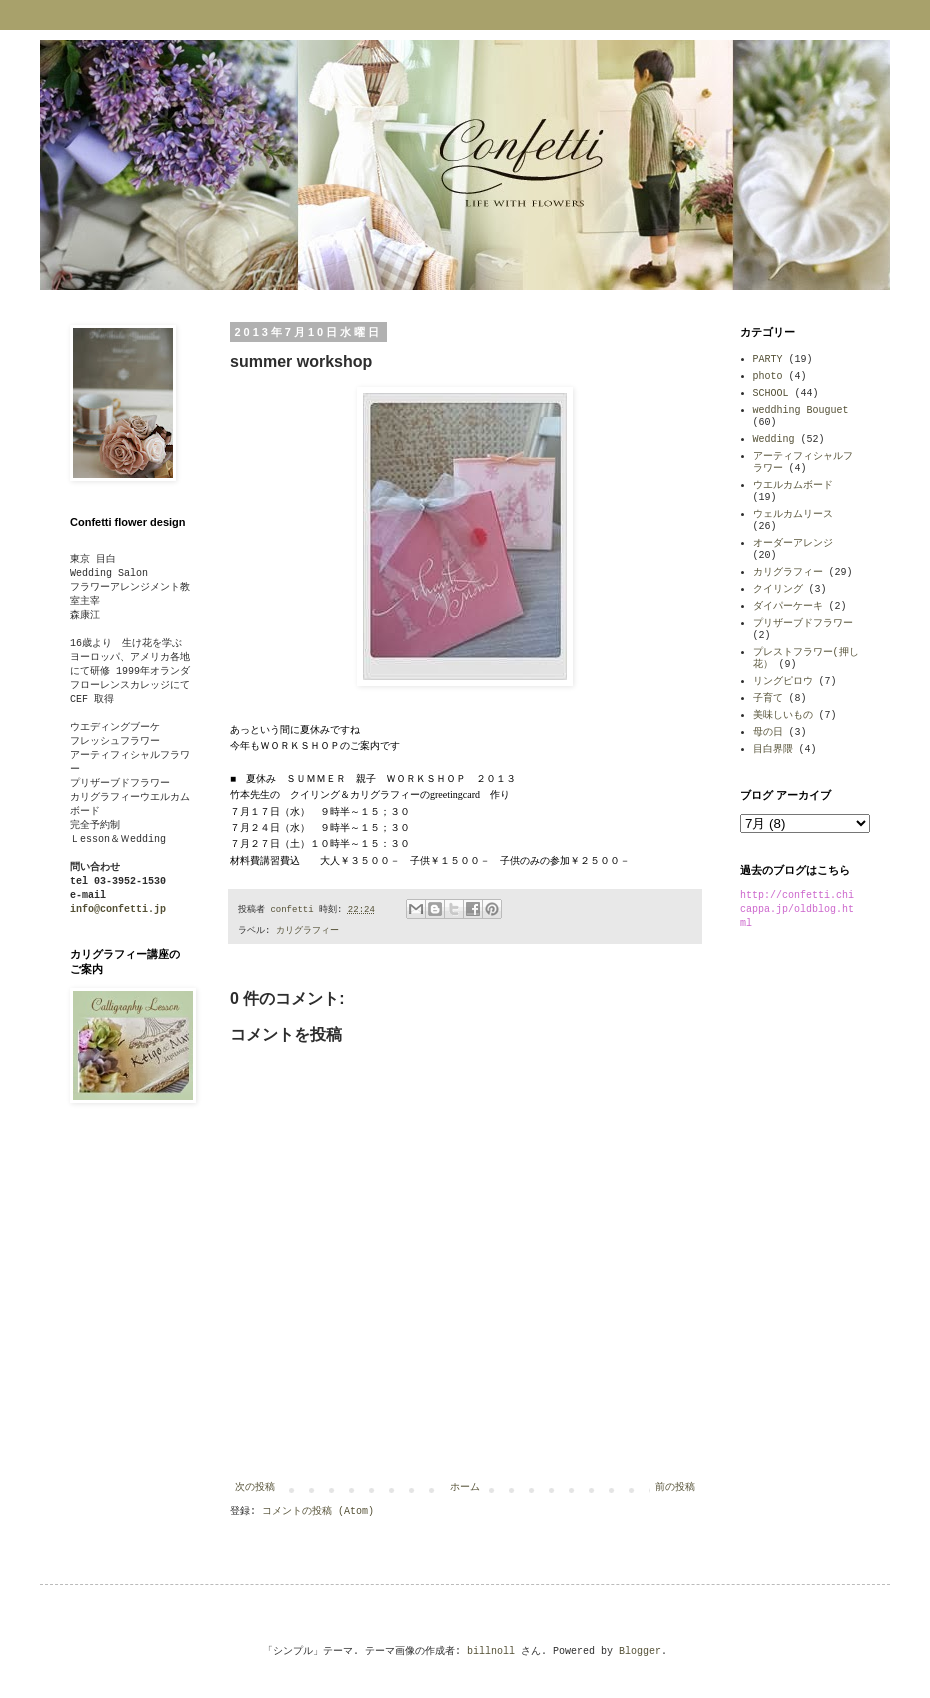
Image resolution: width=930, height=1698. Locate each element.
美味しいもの (783, 715)
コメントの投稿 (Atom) (318, 1511)
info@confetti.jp (118, 909)
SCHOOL (771, 393)
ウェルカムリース (793, 514)
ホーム (465, 1487)
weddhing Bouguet (801, 410)
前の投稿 (675, 1487)
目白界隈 (773, 749)
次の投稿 (255, 1487)
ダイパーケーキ (788, 606)
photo (768, 376)
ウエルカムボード (793, 485)
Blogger (640, 1651)
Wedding (774, 439)
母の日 (768, 732)
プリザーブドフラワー (803, 623)
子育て (768, 698)
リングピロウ (783, 681)
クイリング (778, 589)
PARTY (768, 359)
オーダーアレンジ (793, 543)
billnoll (491, 1651)
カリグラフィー (307, 931)
